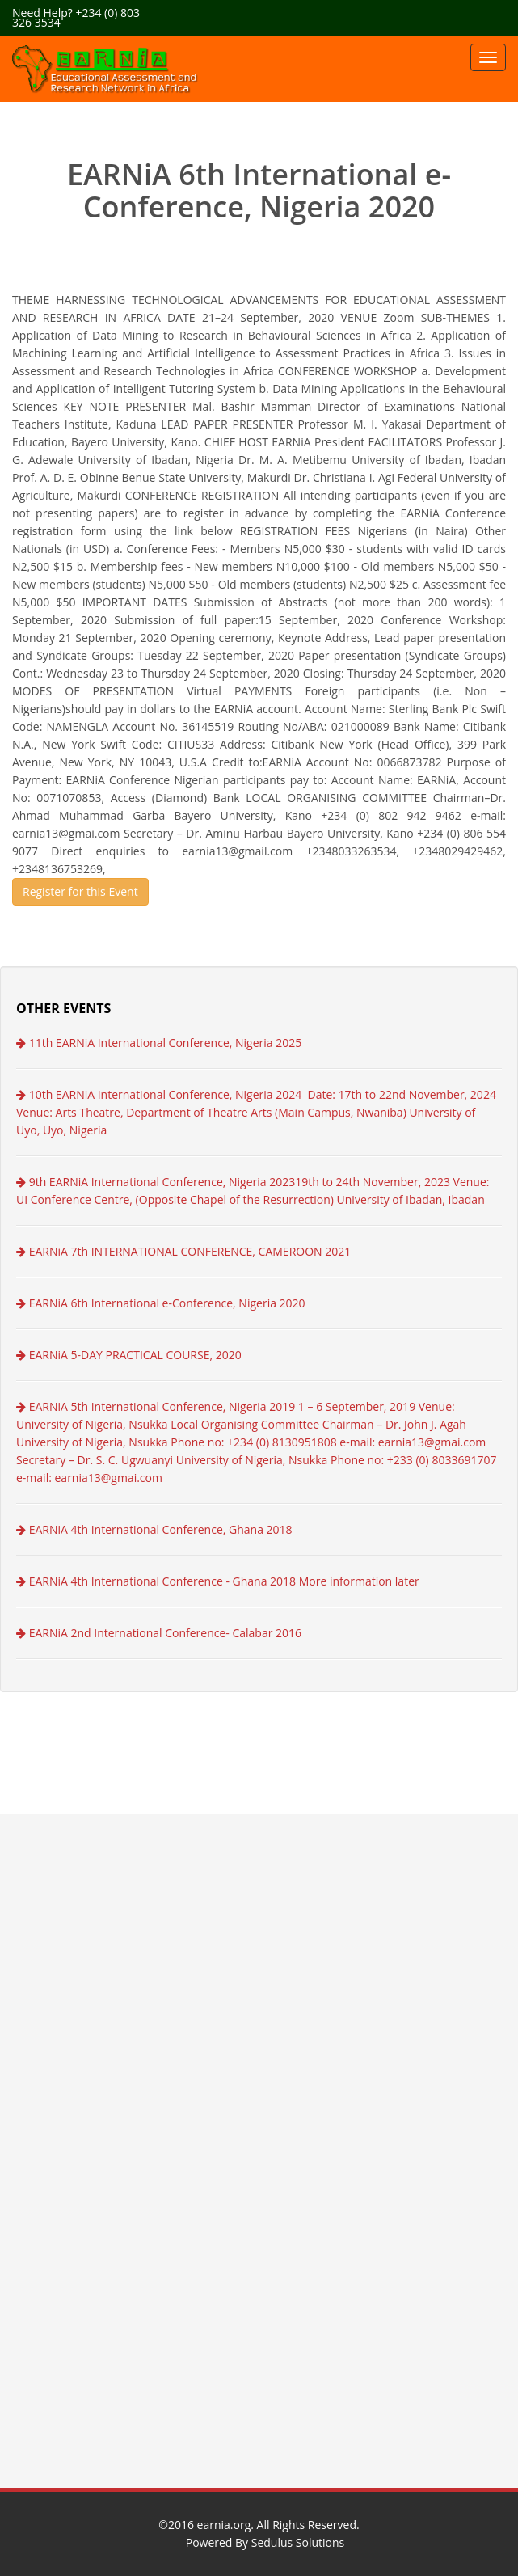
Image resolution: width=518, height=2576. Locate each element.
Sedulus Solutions (298, 2542)
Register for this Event (80, 891)
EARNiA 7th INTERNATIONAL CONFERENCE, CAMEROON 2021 (183, 1251)
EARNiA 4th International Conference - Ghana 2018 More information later (217, 1581)
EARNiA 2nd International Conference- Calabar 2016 (158, 1633)
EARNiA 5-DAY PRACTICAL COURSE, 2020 (129, 1354)
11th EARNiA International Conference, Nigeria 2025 (158, 1042)
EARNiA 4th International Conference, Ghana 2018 (154, 1529)
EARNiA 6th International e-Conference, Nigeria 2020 (160, 1303)
